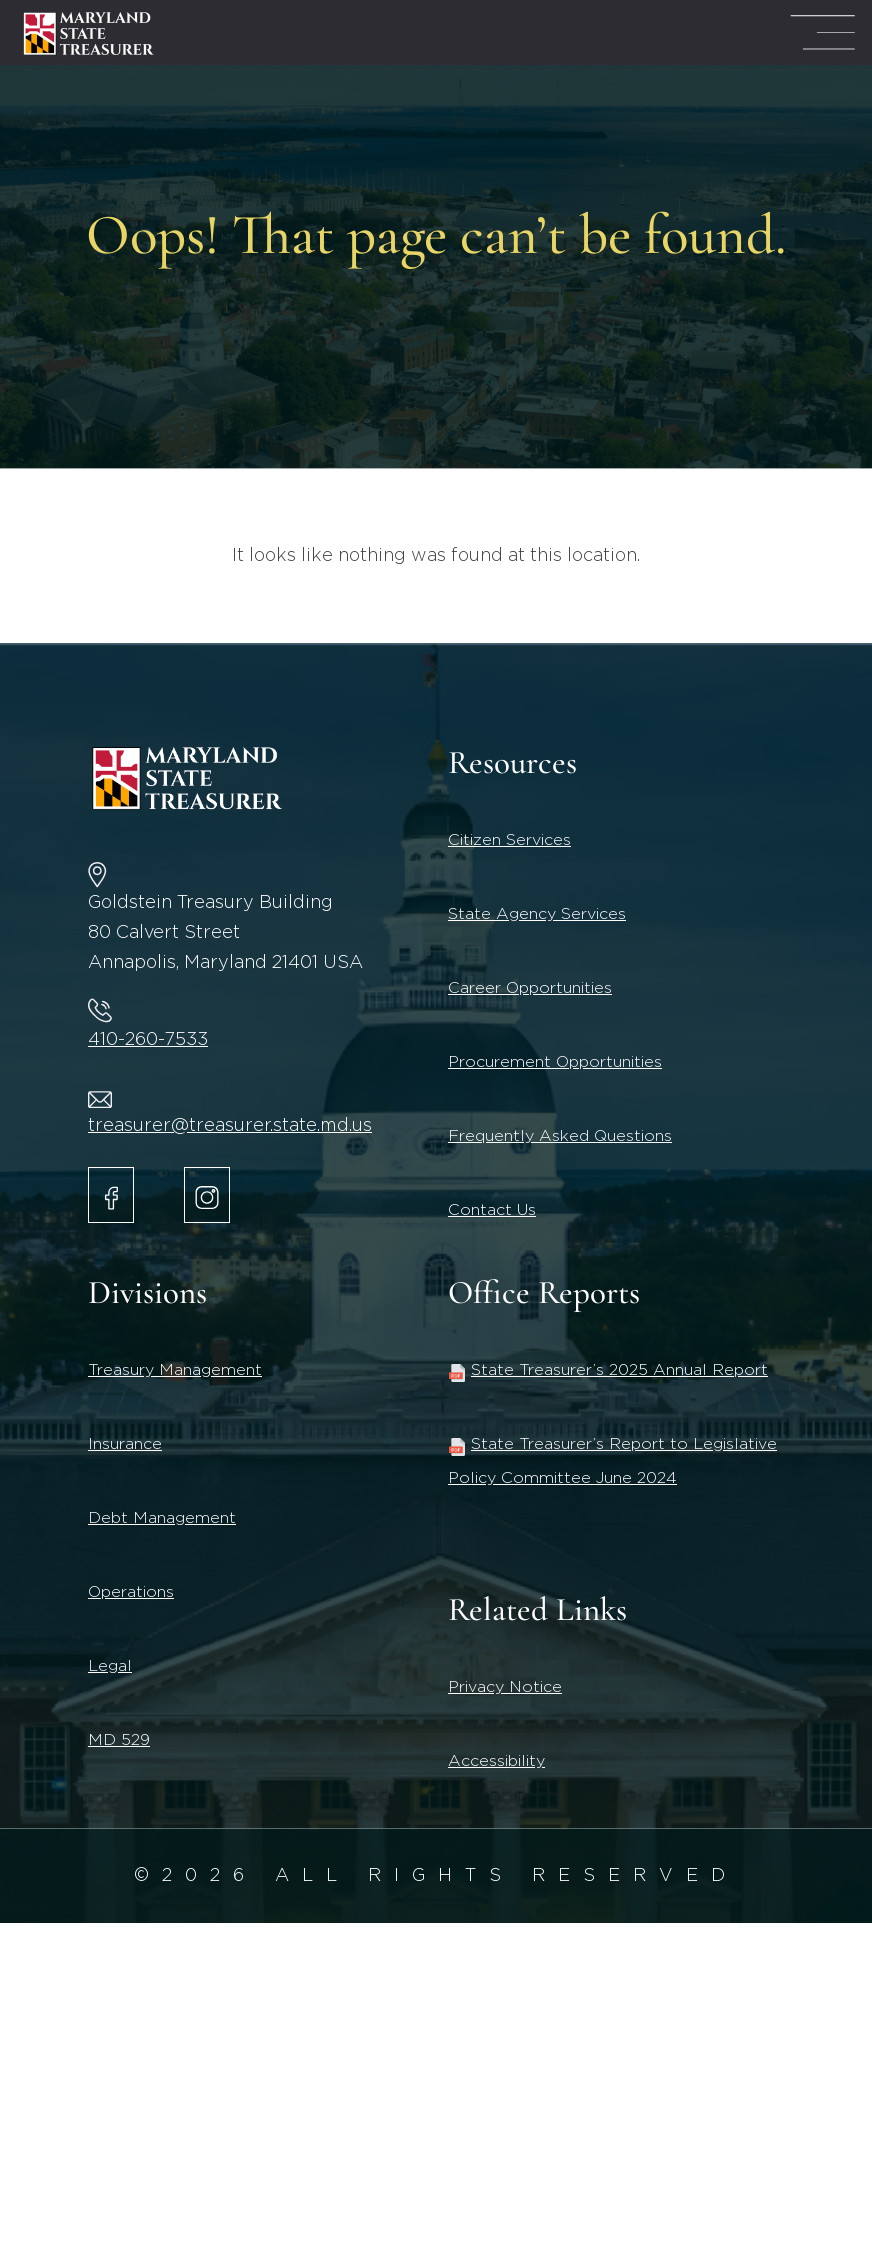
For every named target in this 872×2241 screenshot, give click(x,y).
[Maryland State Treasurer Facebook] (111, 1195)
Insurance (125, 1444)
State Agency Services (537, 914)
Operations (131, 1592)
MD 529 (119, 1740)
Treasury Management (175, 1370)
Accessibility (496, 1761)
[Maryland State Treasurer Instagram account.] (207, 1195)
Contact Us (492, 1210)
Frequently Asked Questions (560, 1136)
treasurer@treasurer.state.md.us (230, 1126)
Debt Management (162, 1518)
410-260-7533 (148, 1040)
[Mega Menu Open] (822, 32)
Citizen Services (509, 840)
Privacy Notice (505, 1687)
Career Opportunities (530, 988)
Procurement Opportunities (555, 1062)
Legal (110, 1666)
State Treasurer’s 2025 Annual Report (608, 1370)
